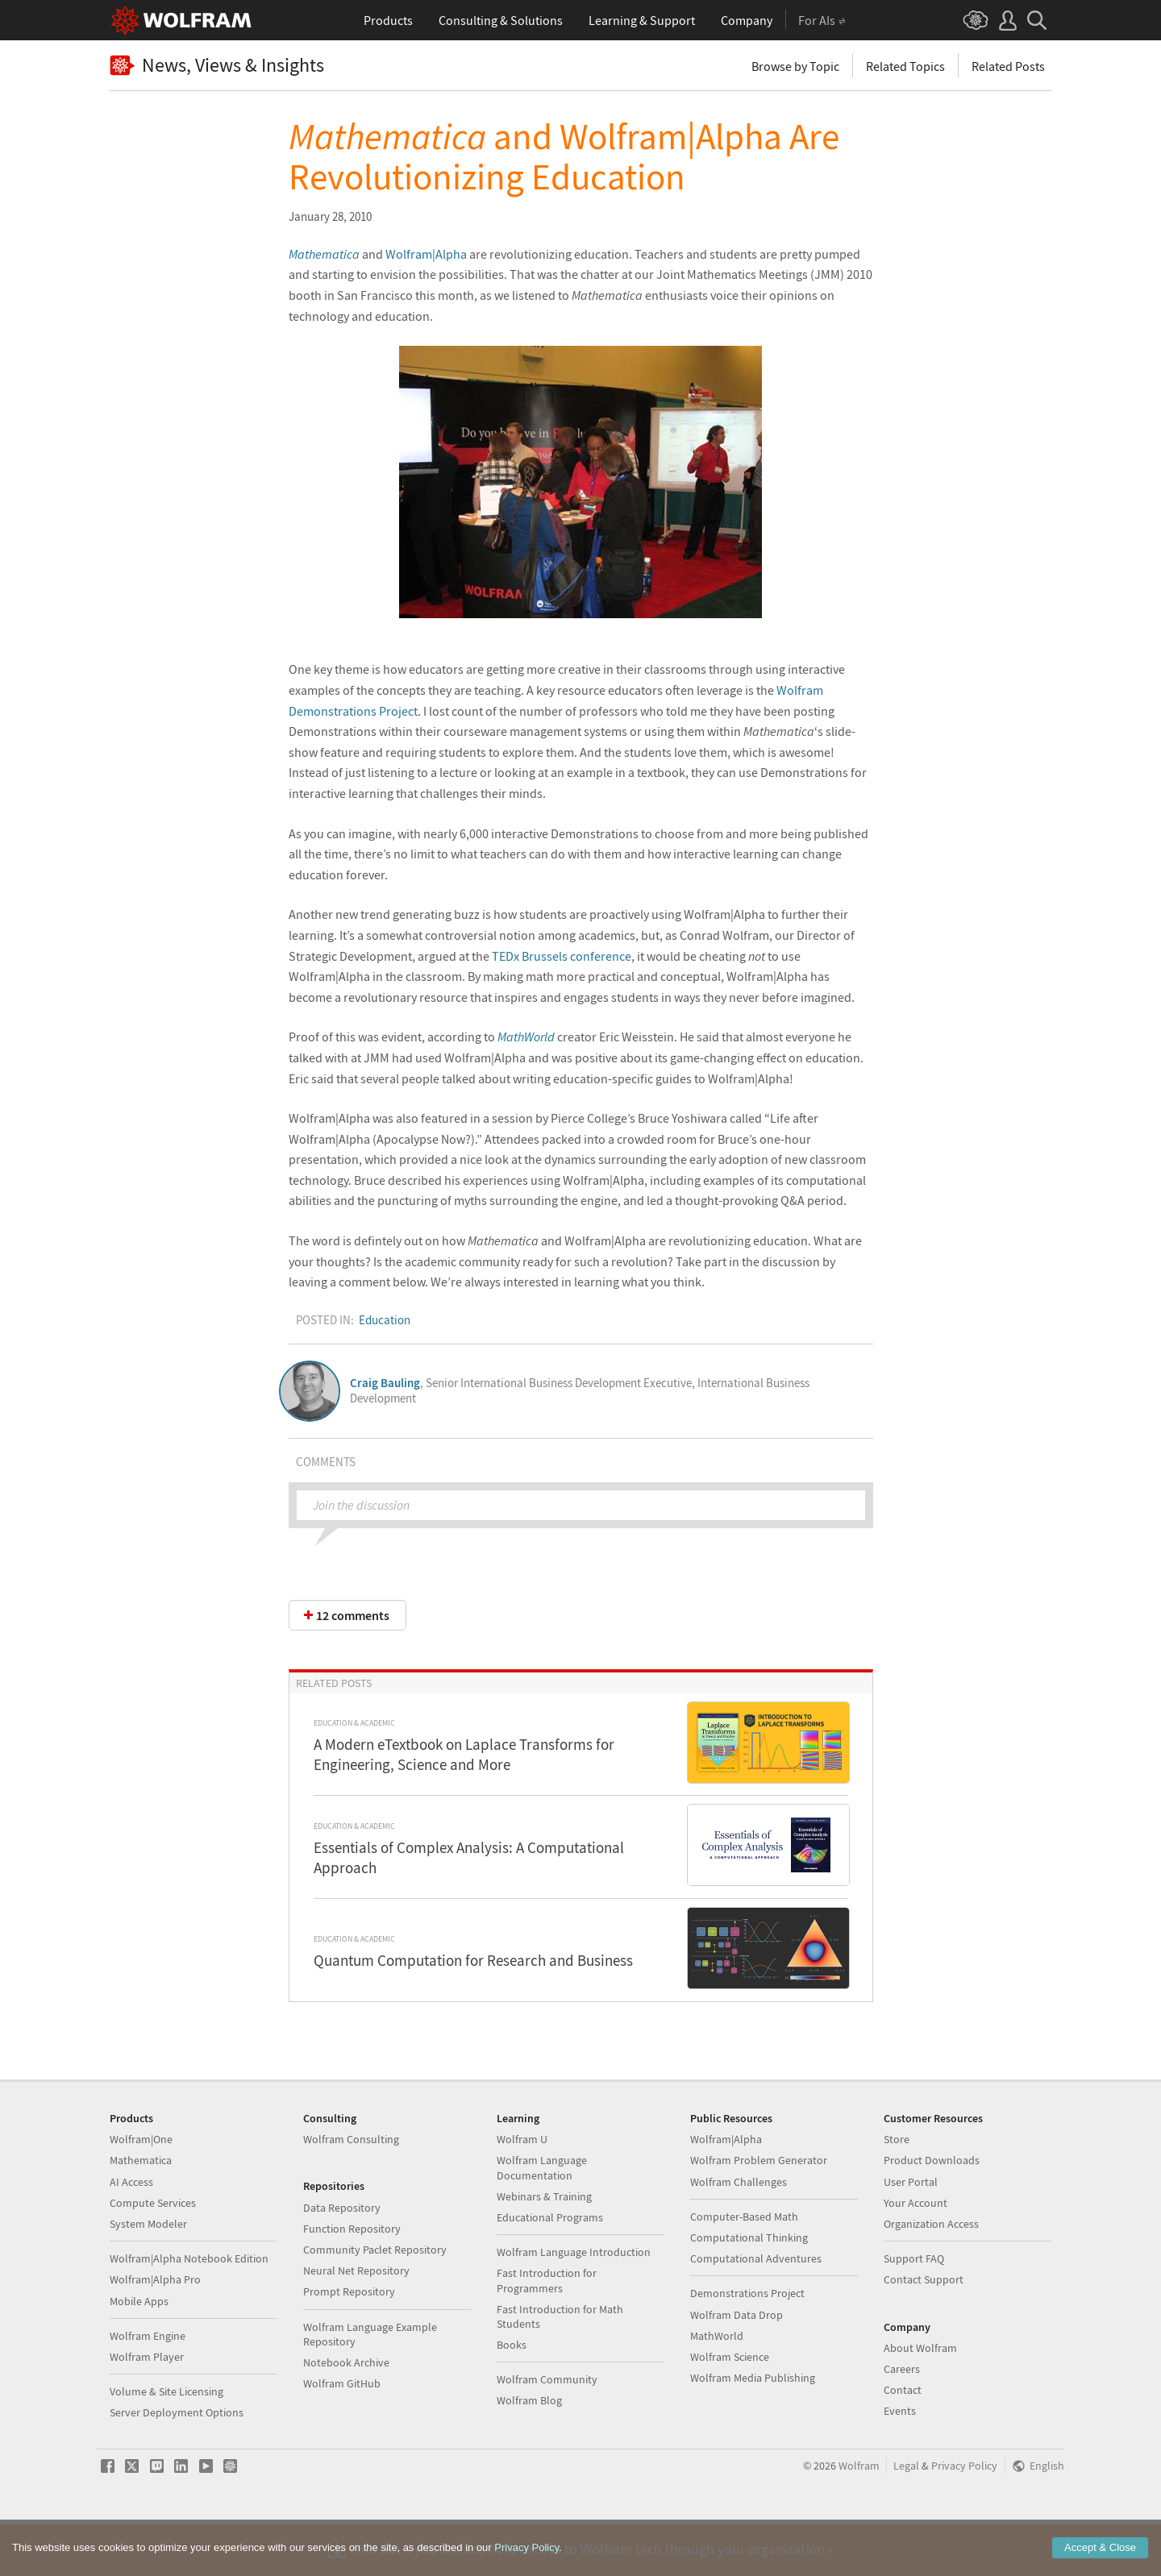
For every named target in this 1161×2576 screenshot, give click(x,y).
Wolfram (859, 2517)
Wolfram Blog (529, 2451)
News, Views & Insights (217, 65)
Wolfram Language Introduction (574, 2303)
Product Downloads (932, 2211)
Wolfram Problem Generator (758, 2211)
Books (511, 2395)
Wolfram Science (729, 2407)
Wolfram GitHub (342, 2434)
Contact (903, 2440)
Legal (906, 2517)
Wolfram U (522, 2190)
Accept (1100, 2547)
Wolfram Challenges (738, 2232)
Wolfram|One (141, 2190)
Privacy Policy (964, 2517)
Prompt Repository (349, 2342)
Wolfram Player (147, 2407)
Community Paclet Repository (375, 2300)
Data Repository (342, 2258)
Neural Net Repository (356, 2321)
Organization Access (931, 2274)
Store (896, 2190)
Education (384, 1319)
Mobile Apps (139, 2352)
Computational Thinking (749, 2288)
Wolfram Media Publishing (752, 2428)
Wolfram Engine (147, 2386)
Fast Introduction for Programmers (547, 2330)
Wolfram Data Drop (736, 2365)
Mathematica (141, 2211)
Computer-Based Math (744, 2267)
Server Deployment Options (176, 2463)
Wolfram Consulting (351, 2190)
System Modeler (148, 2274)
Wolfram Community (547, 2430)
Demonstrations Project (747, 2344)
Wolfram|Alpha (426, 254)
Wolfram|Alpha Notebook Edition (189, 2309)
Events (900, 2461)
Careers (902, 2419)
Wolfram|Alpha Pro (155, 2330)
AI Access (131, 2232)
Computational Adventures (756, 2309)
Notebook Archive (346, 2413)
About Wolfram (920, 2398)
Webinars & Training (544, 2247)
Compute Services (153, 2253)
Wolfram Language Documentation (542, 2218)
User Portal (911, 2232)
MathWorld (526, 1036)
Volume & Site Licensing (166, 2442)
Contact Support (923, 2330)
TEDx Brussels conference (561, 956)
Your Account (915, 2253)
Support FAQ (914, 2309)
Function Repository (352, 2279)
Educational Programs (550, 2268)
